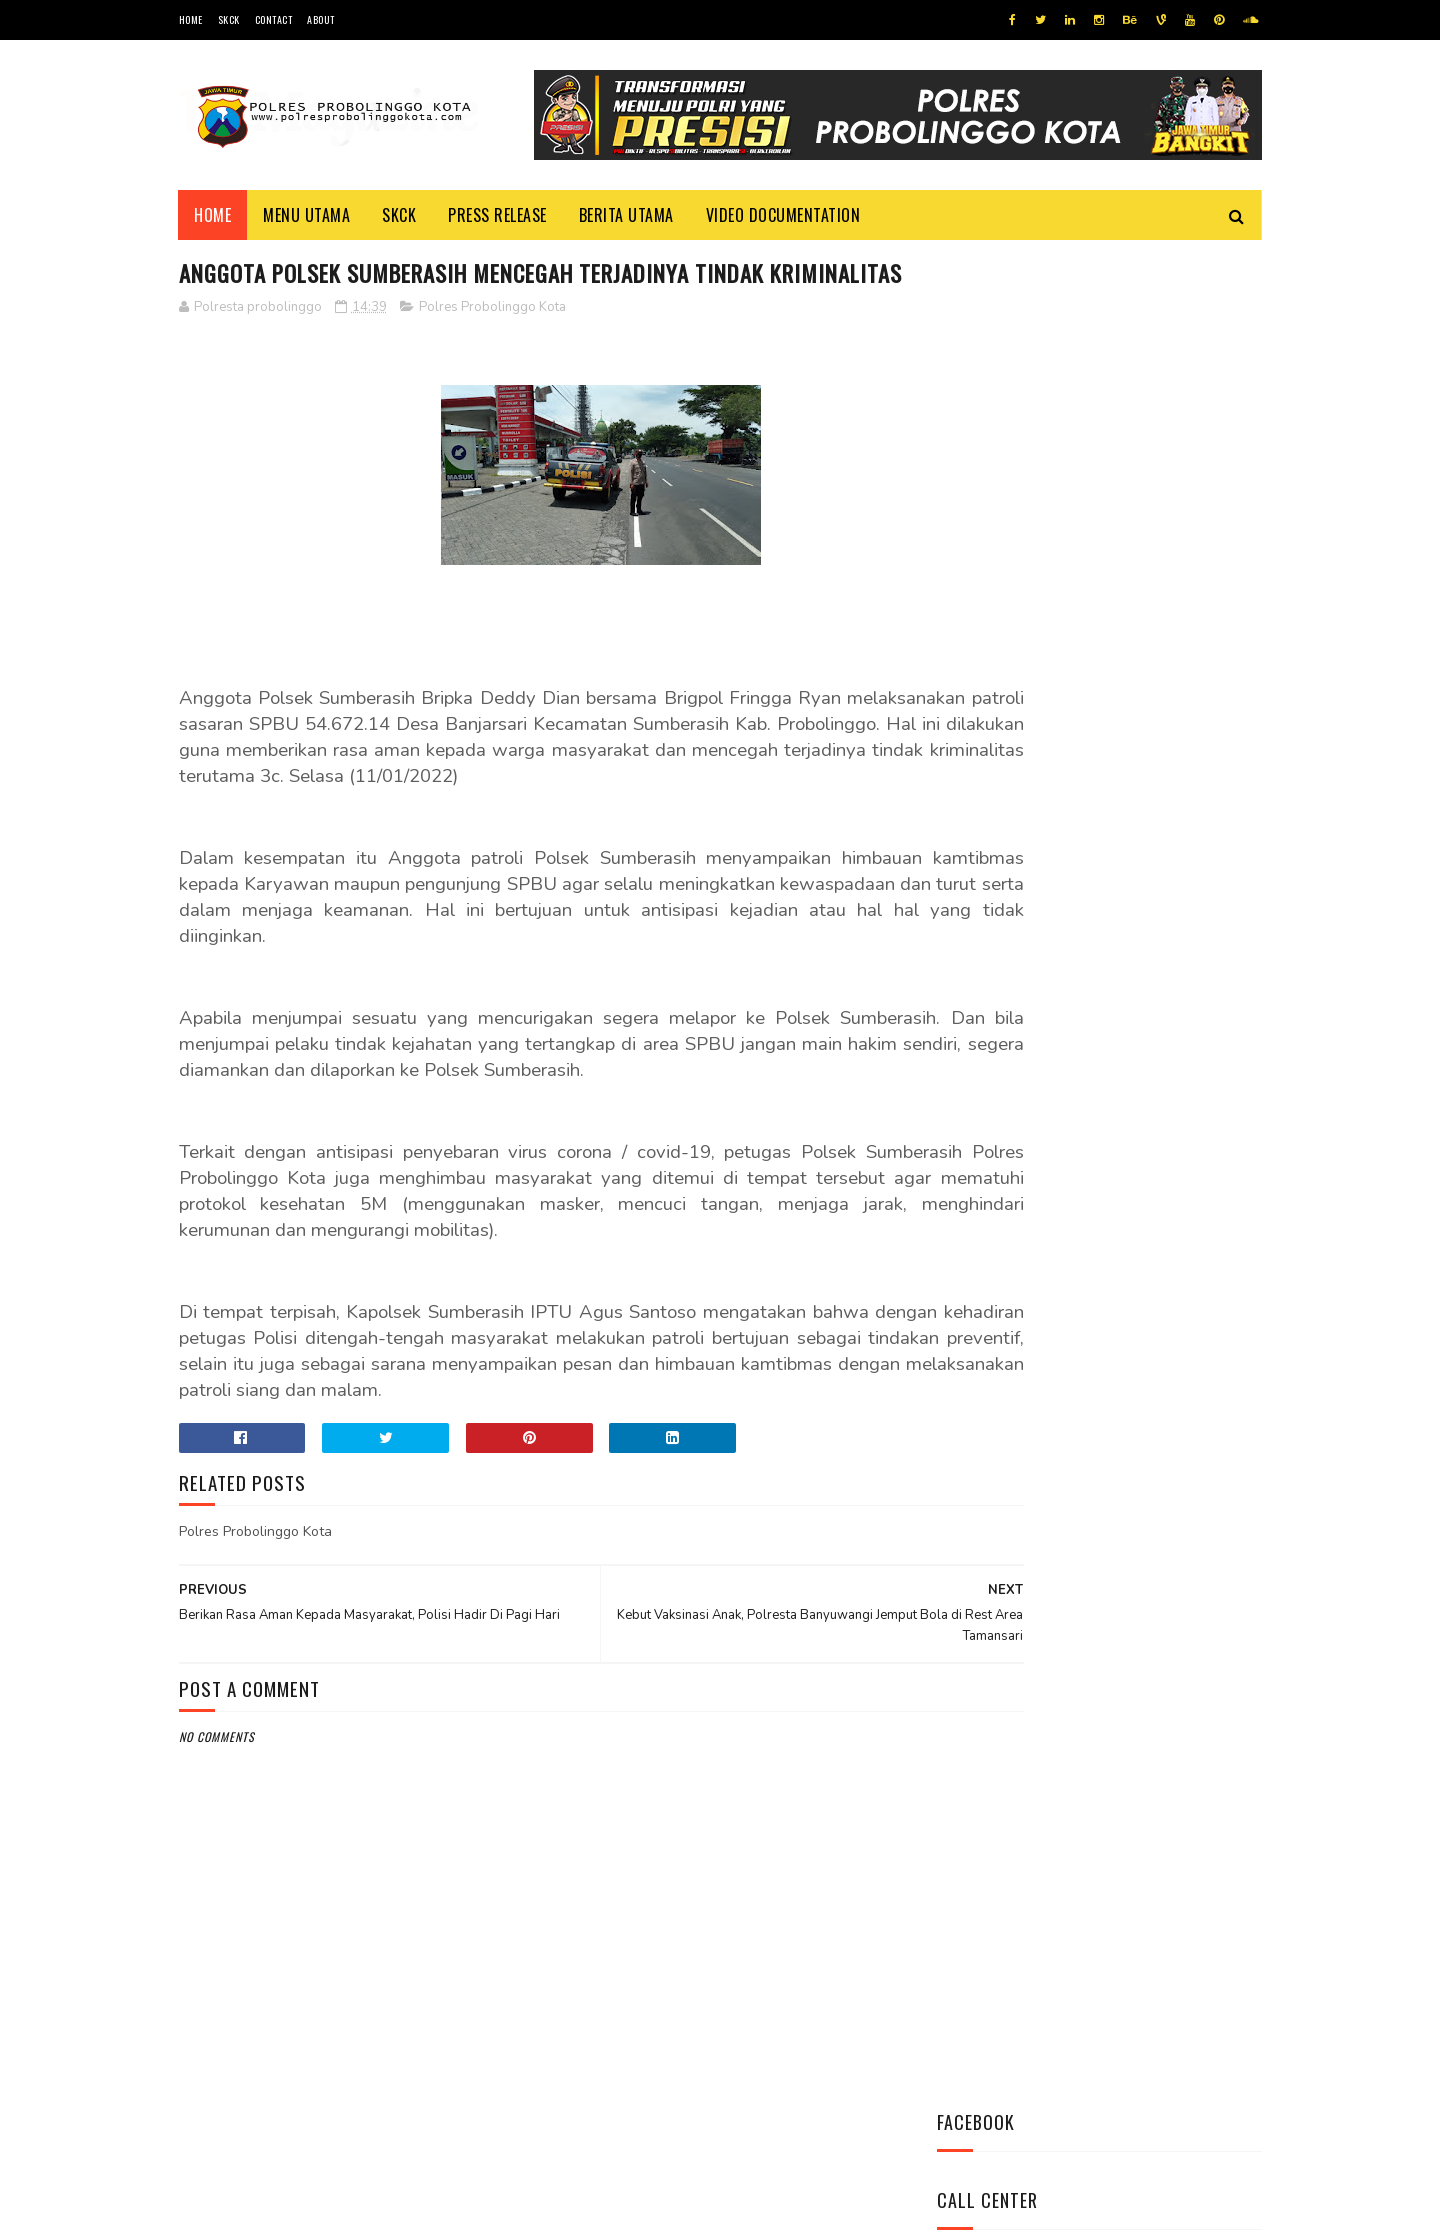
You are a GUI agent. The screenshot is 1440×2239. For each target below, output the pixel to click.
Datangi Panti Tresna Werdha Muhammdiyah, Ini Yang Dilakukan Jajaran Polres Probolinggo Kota (1145, 902)
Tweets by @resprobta (1025, 768)
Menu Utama (307, 215)
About (321, 19)
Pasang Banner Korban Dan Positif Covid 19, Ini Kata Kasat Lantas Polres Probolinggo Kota (1148, 1146)
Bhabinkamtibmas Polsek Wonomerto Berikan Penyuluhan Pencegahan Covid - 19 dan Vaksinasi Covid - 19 (1085, 1024)
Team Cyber (264, 2213)
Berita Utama (626, 215)
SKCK (229, 19)
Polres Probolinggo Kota (492, 345)
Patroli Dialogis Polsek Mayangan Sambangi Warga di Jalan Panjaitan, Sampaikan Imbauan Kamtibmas (1091, 1268)
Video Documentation (783, 215)
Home (191, 19)
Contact (274, 19)
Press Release (498, 215)
